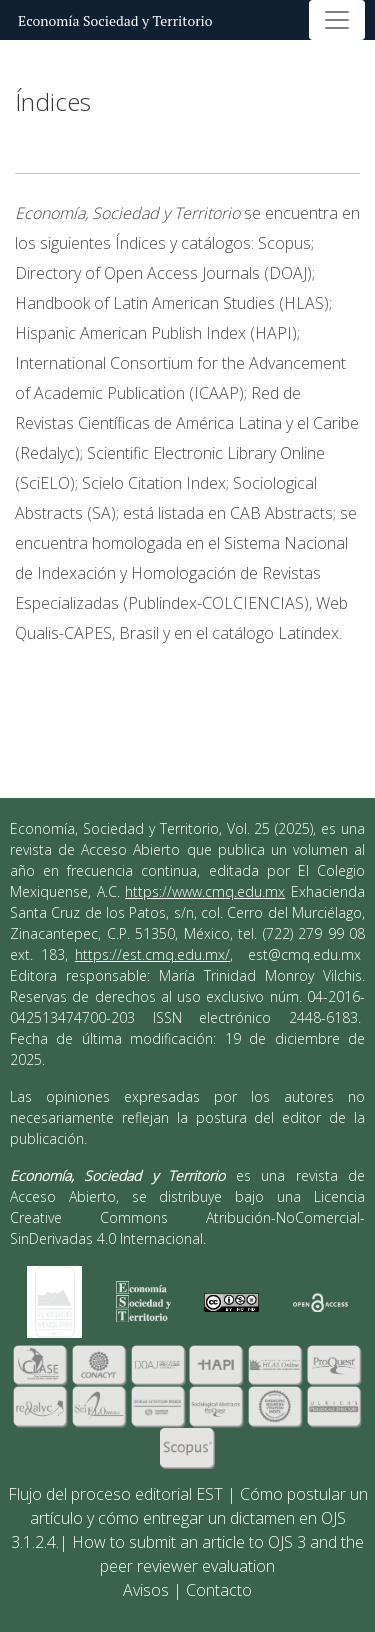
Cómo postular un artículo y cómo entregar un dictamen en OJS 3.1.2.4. (189, 1518)
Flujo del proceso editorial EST (115, 1494)
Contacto (219, 1590)
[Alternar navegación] (337, 20)
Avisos (146, 1590)
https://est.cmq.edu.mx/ (152, 954)
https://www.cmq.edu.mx (205, 891)
